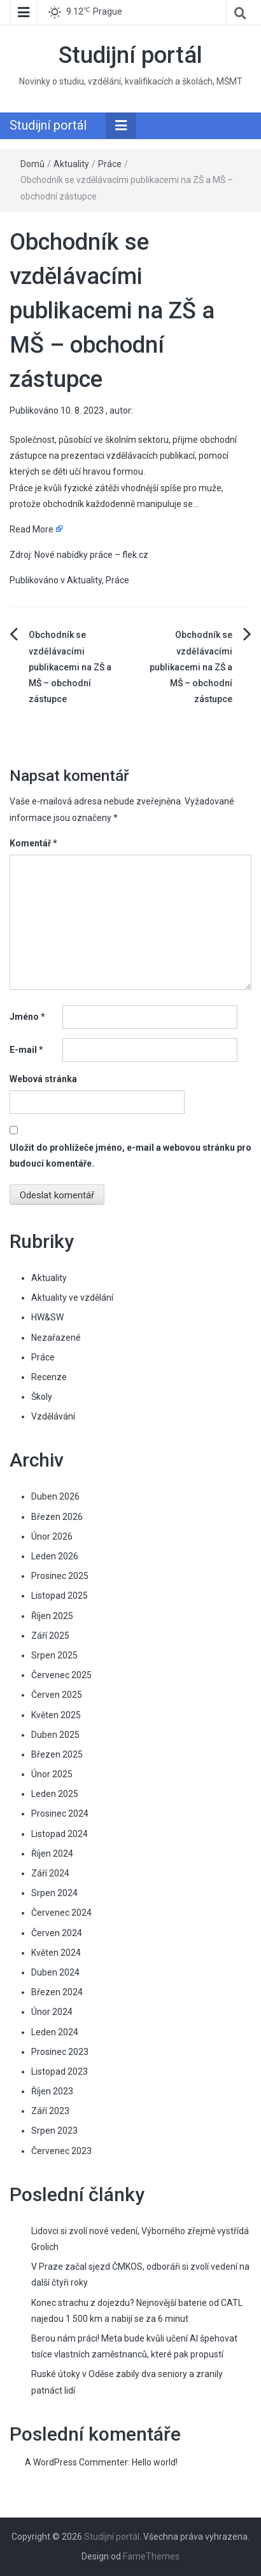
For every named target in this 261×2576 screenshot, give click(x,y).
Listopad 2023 (59, 2071)
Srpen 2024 (54, 1893)
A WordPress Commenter (76, 2462)
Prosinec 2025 (59, 1576)
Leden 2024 (54, 2032)
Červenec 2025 (61, 1675)
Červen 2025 (56, 1695)
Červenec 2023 (61, 2151)
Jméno (27, 1017)
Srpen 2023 (54, 2130)
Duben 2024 (55, 1972)
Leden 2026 (54, 1556)
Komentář (33, 843)
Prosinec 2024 (59, 1813)
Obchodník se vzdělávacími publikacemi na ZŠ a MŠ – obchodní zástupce (70, 667)
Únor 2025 (52, 1774)
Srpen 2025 (54, 1655)
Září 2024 (50, 1873)
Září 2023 (50, 2111)
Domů (32, 164)
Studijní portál (130, 55)
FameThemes (151, 2556)
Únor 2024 (52, 2012)
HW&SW (47, 1317)
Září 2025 (50, 1635)
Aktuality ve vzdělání (72, 1297)
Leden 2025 (54, 1794)
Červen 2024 (56, 1933)
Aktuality (71, 164)
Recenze (49, 1377)
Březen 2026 (57, 1517)
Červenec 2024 (61, 1913)
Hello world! (155, 2462)
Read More (31, 529)
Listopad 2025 (59, 1595)
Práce (110, 164)
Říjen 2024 (52, 1853)
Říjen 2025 (52, 1616)
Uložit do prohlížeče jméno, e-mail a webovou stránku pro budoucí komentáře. (130, 1155)
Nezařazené (56, 1337)
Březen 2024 (57, 1992)
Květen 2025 (56, 1715)
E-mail (26, 1050)
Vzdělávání (53, 1416)
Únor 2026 (52, 1536)
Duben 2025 (55, 1735)
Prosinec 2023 (59, 2052)
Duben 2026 (55, 1496)
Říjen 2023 (52, 2091)
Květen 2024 (56, 1953)
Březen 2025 (57, 1754)
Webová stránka (43, 1079)
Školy (41, 1397)
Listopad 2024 (59, 1834)
